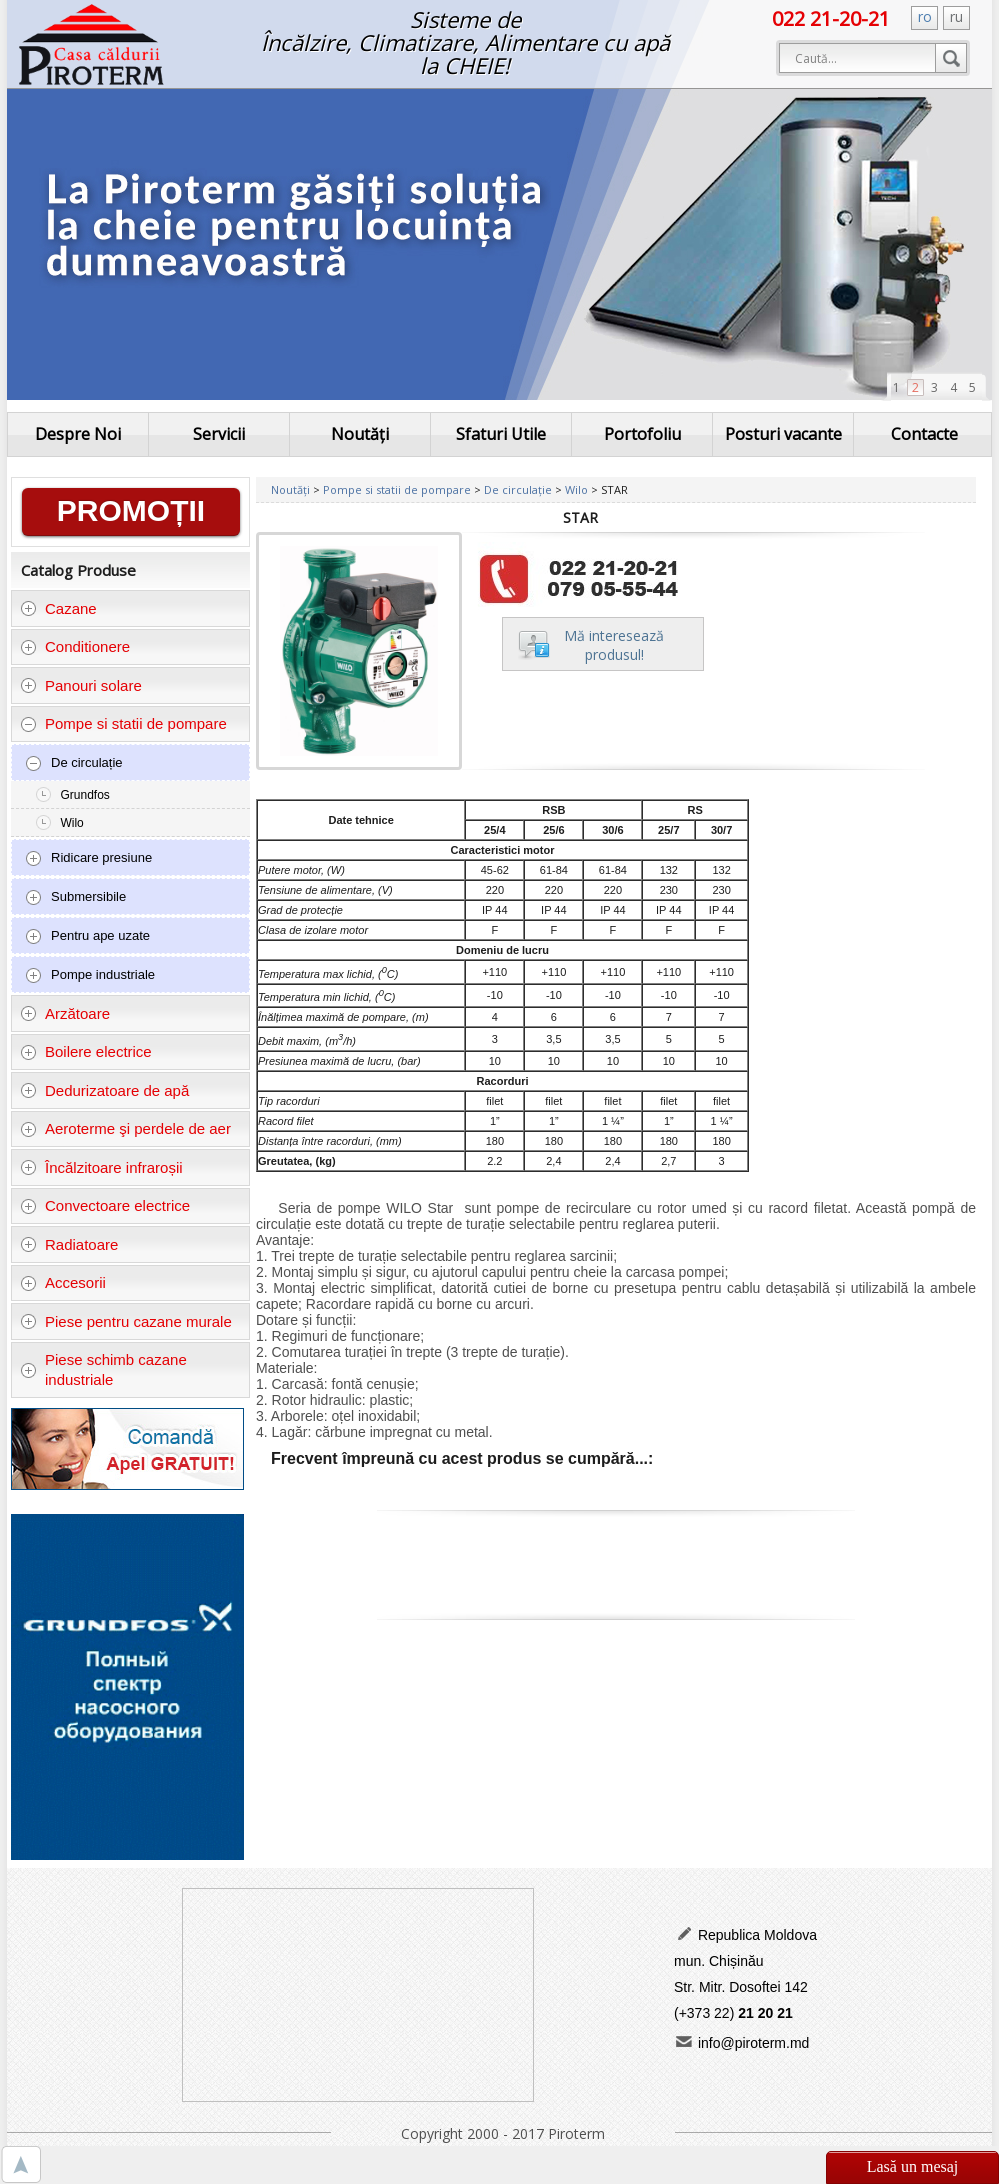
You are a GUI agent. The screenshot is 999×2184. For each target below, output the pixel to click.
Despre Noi (78, 434)
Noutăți (360, 434)
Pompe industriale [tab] (90, 975)
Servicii (219, 434)
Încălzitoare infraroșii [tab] (101, 1167)
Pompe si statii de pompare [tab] (123, 723)
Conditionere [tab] (75, 646)
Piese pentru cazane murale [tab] (126, 1321)
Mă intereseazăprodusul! (614, 645)
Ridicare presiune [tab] (88, 858)
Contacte (924, 434)
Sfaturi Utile (501, 434)
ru (956, 16)
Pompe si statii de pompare (398, 489)
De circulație (519, 489)
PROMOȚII (131, 510)
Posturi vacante (783, 434)
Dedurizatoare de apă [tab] (105, 1090)
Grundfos (84, 795)
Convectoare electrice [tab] (105, 1205)
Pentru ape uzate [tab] (87, 936)
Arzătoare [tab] (65, 1013)
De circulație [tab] (74, 763)
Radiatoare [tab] (69, 1244)
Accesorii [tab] (63, 1282)
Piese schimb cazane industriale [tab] (103, 1369)
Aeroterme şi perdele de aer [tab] (125, 1128)
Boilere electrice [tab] (86, 1051)
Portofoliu (642, 434)
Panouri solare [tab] (81, 685)
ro (925, 16)
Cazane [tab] (58, 608)
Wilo (71, 823)
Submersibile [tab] (75, 897)
